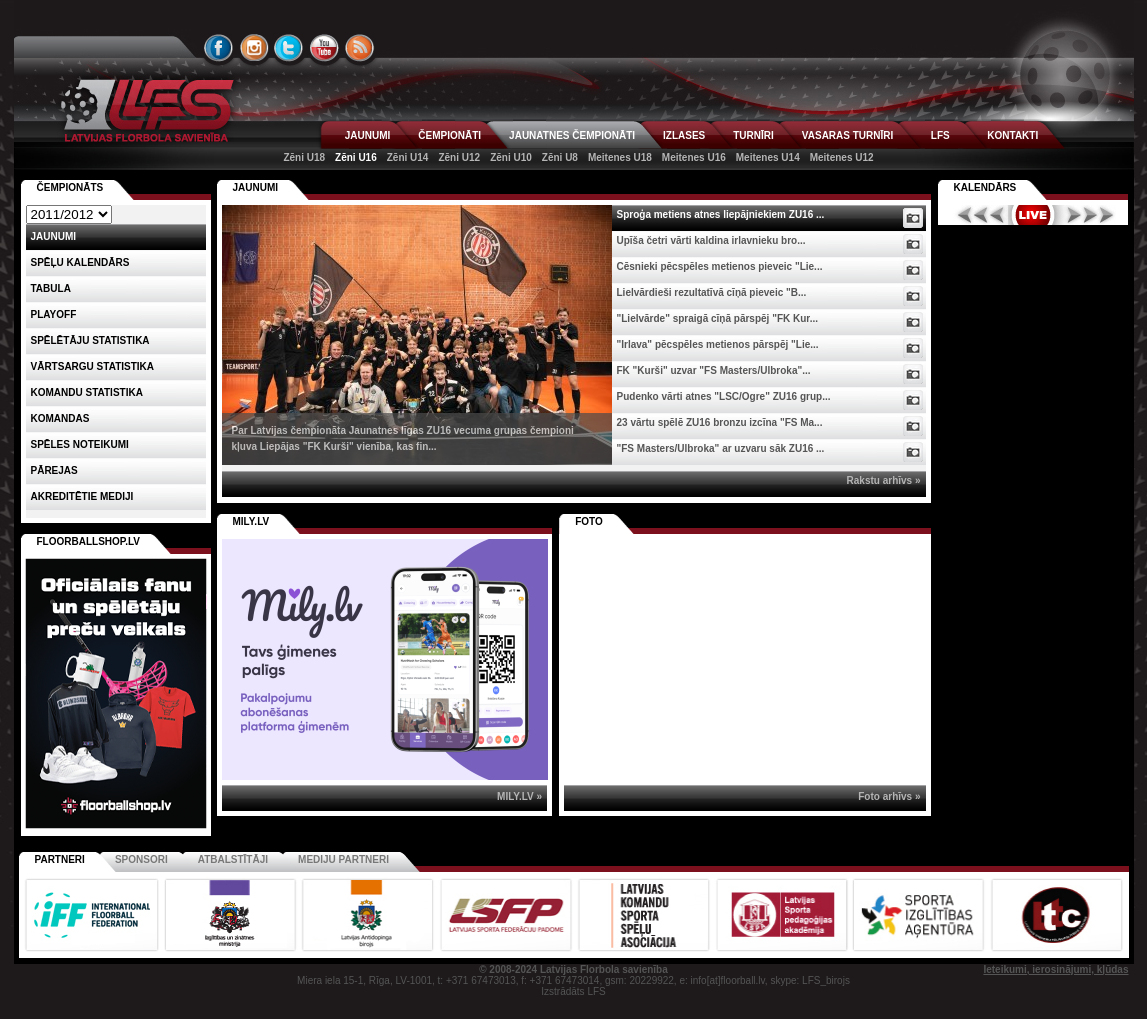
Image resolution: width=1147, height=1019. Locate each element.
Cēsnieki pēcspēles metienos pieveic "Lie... (720, 266)
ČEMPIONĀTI (449, 135)
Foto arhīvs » (889, 796)
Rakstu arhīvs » (884, 480)
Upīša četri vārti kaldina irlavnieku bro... (711, 240)
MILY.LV (251, 521)
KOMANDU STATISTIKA (87, 392)
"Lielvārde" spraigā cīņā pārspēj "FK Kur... (718, 318)
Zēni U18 (304, 157)
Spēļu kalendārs (80, 262)
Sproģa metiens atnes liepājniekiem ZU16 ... (721, 214)
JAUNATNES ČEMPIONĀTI (572, 135)
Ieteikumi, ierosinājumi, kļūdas (1055, 969)
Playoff (54, 314)
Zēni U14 (408, 157)
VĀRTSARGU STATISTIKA (93, 366)
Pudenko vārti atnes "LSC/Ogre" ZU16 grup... (724, 396)
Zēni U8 (560, 157)
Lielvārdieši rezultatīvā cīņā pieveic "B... (712, 292)
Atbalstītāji (233, 859)
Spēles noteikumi (80, 444)
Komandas (60, 418)
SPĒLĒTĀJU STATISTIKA (90, 340)
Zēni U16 (356, 157)
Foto (589, 521)
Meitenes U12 (842, 157)
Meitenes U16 (694, 157)
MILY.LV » (519, 796)
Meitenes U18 (620, 157)
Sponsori (141, 859)
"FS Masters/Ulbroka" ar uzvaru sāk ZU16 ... (721, 448)
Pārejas (54, 470)
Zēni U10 (511, 157)
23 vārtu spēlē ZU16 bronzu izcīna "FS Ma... (720, 422)
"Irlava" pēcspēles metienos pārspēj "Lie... (718, 344)
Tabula (51, 288)
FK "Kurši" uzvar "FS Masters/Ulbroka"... (714, 370)
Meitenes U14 (768, 157)
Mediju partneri (343, 859)
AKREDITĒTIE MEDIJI (82, 496)
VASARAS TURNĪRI (847, 135)
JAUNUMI (368, 135)
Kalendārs (985, 187)
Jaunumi (256, 187)
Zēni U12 (459, 157)
